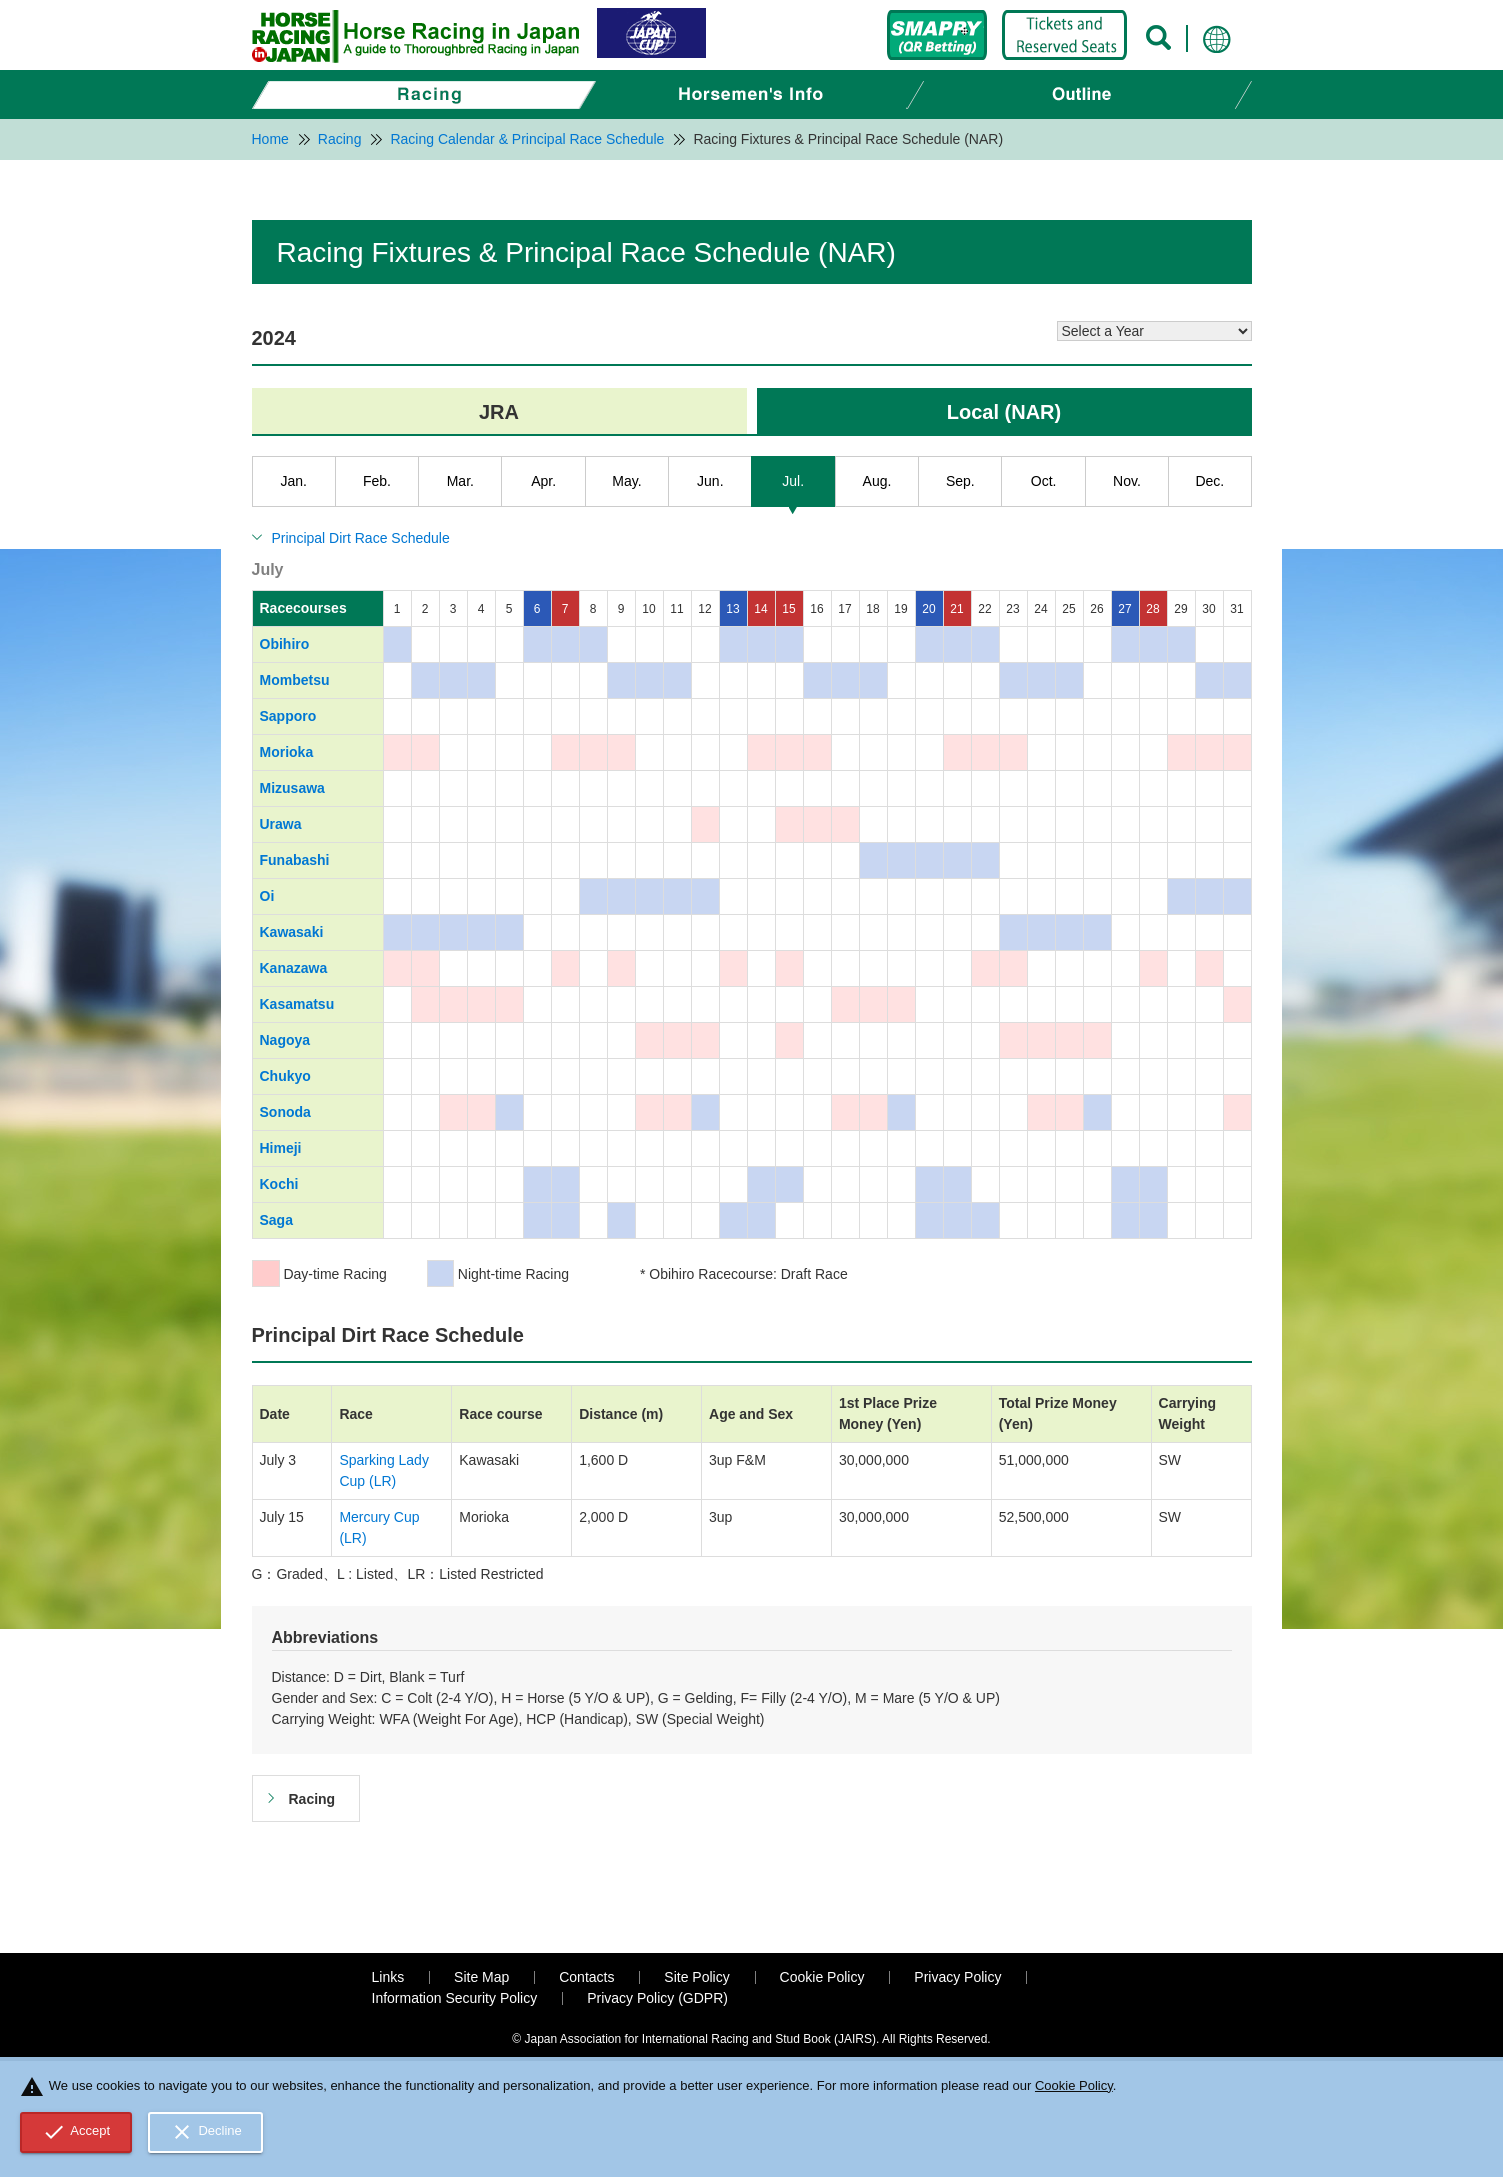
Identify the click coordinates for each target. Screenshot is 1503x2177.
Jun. (710, 481)
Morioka (287, 752)
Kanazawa (294, 968)
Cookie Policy (822, 1977)
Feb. (377, 481)
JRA (499, 412)
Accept (76, 2132)
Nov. (1127, 481)
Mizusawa (292, 788)
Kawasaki (292, 932)
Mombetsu (295, 680)
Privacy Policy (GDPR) (657, 1998)
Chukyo (285, 1076)
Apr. (543, 481)
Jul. (793, 481)
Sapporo (288, 716)
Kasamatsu (297, 1004)
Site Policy (696, 1977)
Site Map (481, 1977)
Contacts (586, 1977)
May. (626, 481)
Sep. (960, 481)
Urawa (281, 824)
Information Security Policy (455, 1998)
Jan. (293, 481)
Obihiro (285, 644)
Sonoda (285, 1112)
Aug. (877, 481)
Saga (276, 1220)
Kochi (279, 1184)
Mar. (460, 481)
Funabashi (295, 860)
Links (388, 1977)
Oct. (1044, 481)
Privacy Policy (957, 1977)
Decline (206, 2132)
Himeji (281, 1148)
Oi (267, 896)
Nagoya (285, 1040)
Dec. (1209, 481)
